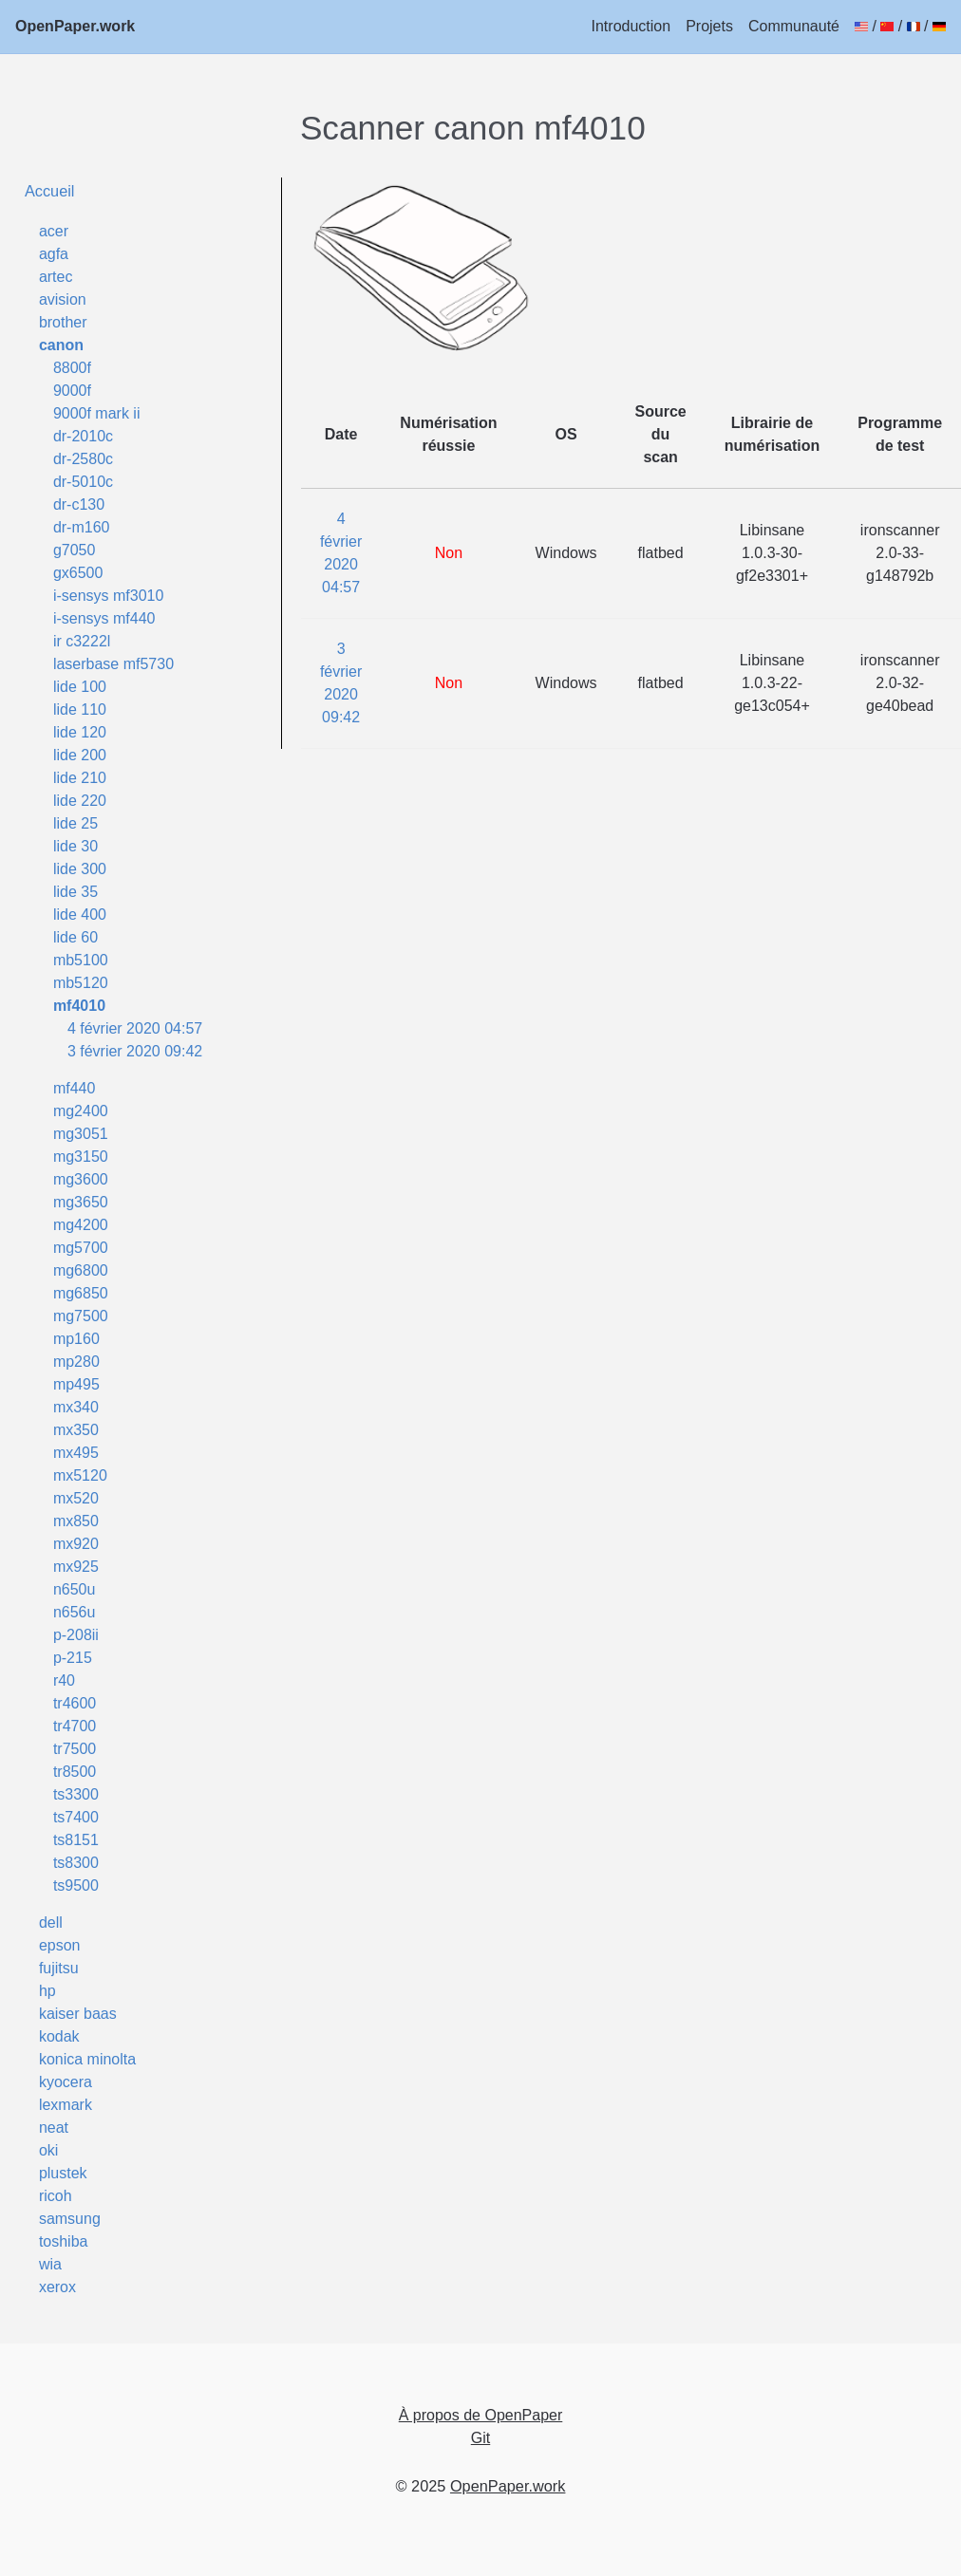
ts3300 (76, 1794)
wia (50, 2264)
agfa (53, 254)
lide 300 (79, 869)
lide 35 (75, 892)
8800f (72, 368)
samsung (70, 2219)
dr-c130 (78, 504)
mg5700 (80, 1248)
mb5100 (80, 960)
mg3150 (80, 1156)
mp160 (76, 1339)
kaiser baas (78, 2014)
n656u (74, 1612)
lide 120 (79, 732)
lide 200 (79, 755)
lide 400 (79, 914)
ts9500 (76, 1885)
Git (480, 2438)
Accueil (50, 190)
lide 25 (75, 823)
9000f (72, 391)
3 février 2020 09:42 (134, 1051)
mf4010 (79, 1006)
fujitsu (59, 1968)
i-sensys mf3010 (108, 596)
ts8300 (76, 1863)
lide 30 (75, 846)
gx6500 (78, 573)
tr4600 (74, 1703)
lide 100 (79, 687)
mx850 (76, 1521)
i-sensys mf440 (104, 618)
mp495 (76, 1384)
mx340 (76, 1407)
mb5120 (80, 983)
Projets (709, 26)
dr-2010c (83, 436)
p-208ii (76, 1635)
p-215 (72, 1658)
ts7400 (76, 1817)
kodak (59, 2036)
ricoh (55, 2196)
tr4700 (74, 1726)
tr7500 (74, 1749)
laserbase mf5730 (113, 664)
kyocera (65, 2082)
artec (56, 277)
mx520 (76, 1498)
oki (48, 2150)
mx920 (76, 1544)
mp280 (76, 1361)
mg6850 (80, 1293)
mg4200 (80, 1225)
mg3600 (80, 1179)
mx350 (76, 1430)
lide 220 (79, 801)
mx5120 (80, 1475)
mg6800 (80, 1270)
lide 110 (79, 709)
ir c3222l (81, 641)
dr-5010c (83, 482)
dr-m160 (81, 527)
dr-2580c (83, 459)
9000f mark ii (97, 413)
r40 (64, 1680)
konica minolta (87, 2059)
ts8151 (76, 1840)
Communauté (793, 26)
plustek (63, 2173)
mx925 (76, 1567)
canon (61, 345)
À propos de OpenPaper (481, 2415)
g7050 (74, 550)
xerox (57, 2287)
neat (53, 2127)
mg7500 (80, 1316)
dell (51, 1922)
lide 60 (75, 937)
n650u (74, 1589)
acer (53, 231)
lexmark (65, 2105)
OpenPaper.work (75, 26)
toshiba (63, 2241)
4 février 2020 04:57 (134, 1028)
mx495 (76, 1453)
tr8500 (74, 1772)
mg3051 (80, 1134)
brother (63, 322)
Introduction (631, 26)
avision (62, 299)
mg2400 (80, 1111)
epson (60, 1945)
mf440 (74, 1088)
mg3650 (80, 1202)
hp (47, 1991)
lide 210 (79, 778)
